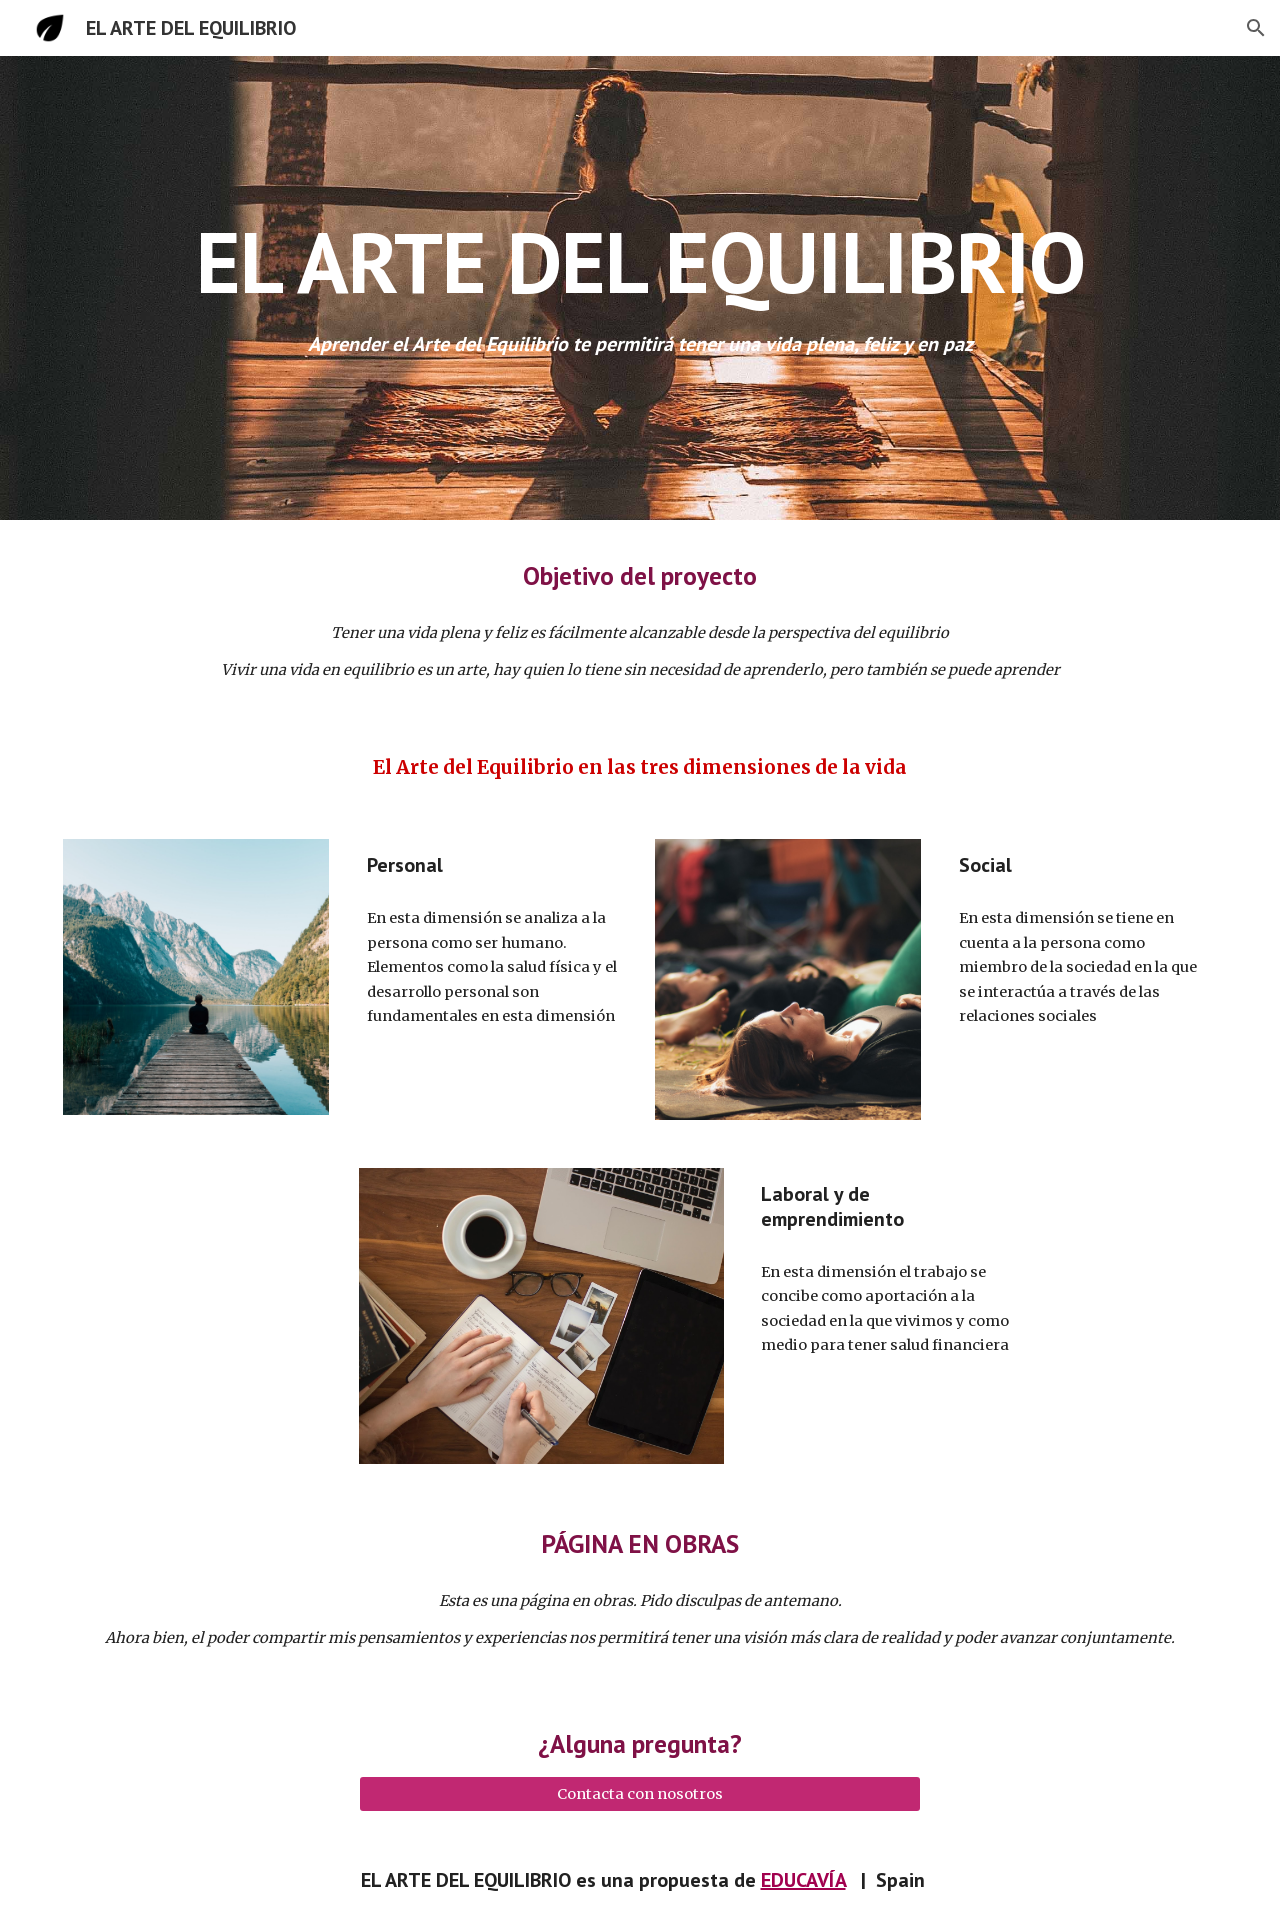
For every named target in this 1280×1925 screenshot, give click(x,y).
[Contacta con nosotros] (640, 1793)
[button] (1256, 28)
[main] (640, 261)
